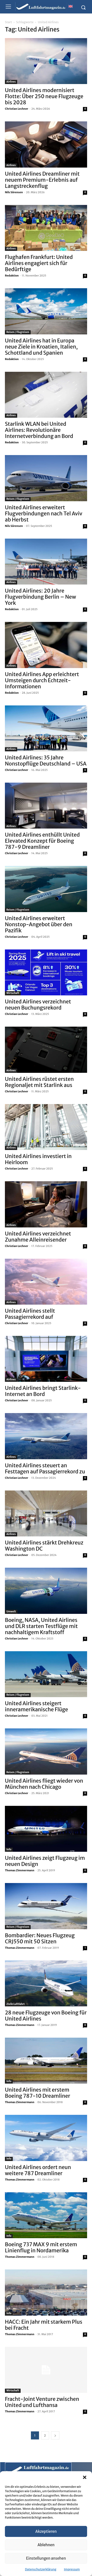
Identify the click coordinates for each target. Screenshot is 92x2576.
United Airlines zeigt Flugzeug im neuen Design (45, 1861)
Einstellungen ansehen (46, 2558)
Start (8, 22)
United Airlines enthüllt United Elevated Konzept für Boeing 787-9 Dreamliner (42, 840)
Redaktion (12, 275)
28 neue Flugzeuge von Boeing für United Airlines (46, 2015)
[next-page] (55, 2435)
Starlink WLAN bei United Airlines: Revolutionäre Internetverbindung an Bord (39, 430)
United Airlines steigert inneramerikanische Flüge (36, 1706)
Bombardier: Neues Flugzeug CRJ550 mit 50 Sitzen (40, 1938)
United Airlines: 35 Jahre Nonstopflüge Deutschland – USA (45, 760)
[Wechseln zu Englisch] (70, 6)
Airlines (11, 81)
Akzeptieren (46, 2531)
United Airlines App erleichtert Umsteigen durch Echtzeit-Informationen (42, 680)
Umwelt (11, 1611)
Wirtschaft (12, 993)
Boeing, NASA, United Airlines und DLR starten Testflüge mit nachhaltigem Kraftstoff (41, 1626)
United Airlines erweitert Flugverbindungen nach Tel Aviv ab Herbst (43, 513)
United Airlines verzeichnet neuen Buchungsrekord (38, 1004)
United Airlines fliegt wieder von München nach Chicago (44, 1784)
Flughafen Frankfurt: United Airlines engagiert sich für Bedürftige (39, 263)
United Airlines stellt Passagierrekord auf (30, 1314)
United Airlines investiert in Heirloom (38, 1159)
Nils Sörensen (14, 192)
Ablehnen (46, 2545)
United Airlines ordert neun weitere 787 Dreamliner (38, 2170)
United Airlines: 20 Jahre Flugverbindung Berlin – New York (40, 596)
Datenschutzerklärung (40, 2569)
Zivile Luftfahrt (15, 2004)
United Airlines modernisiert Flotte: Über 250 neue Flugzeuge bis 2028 (44, 96)
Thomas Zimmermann (19, 1870)
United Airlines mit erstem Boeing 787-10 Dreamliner (37, 2092)
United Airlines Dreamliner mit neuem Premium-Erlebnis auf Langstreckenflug (42, 179)
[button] (84, 2477)
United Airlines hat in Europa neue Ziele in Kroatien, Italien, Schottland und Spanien (41, 346)
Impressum (72, 2569)
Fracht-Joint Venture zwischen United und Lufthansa (42, 2402)
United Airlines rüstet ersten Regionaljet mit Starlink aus (39, 1082)
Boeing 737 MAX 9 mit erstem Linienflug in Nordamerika (41, 2247)
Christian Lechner (16, 108)
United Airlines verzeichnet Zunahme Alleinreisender (38, 1236)
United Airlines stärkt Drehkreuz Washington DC (44, 1545)
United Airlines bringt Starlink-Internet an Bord (43, 1391)
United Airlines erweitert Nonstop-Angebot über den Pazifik (38, 924)
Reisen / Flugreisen (17, 332)
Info (8, 1849)
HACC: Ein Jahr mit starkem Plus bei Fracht (43, 2325)
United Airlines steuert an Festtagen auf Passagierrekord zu (45, 1468)
